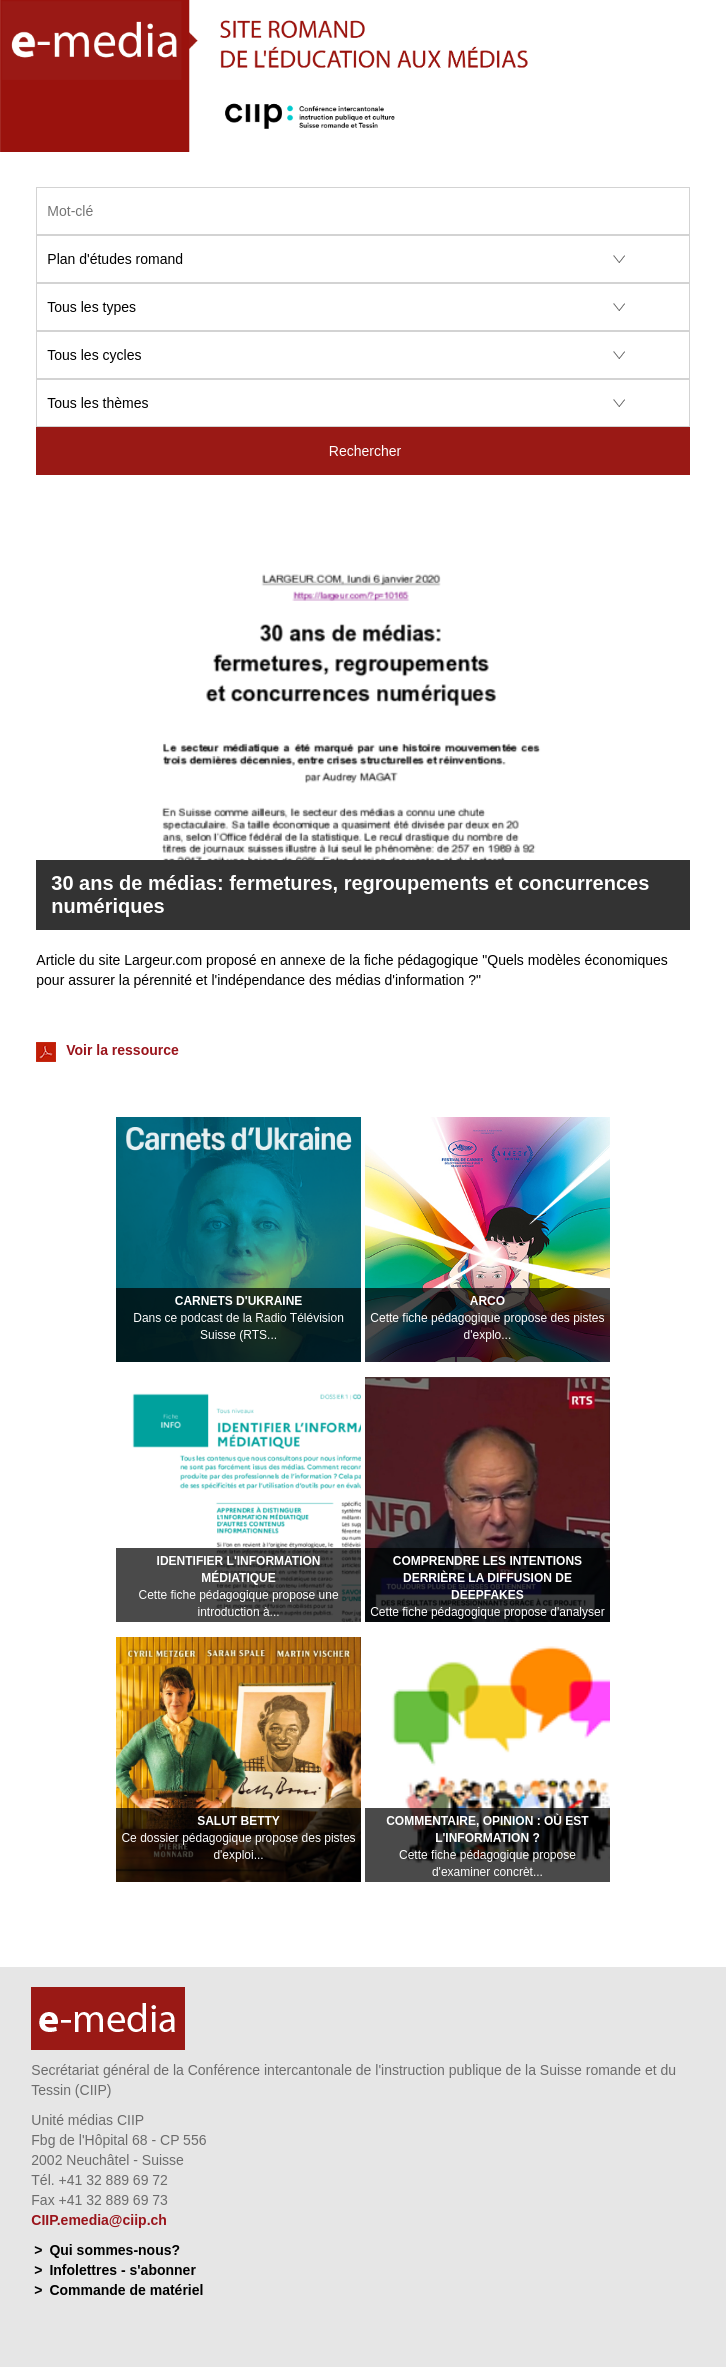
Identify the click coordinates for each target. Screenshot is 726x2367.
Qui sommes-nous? (114, 2250)
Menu (699, 133)
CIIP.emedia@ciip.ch (99, 2220)
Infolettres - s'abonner (122, 2270)
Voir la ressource (107, 1052)
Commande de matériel (126, 2290)
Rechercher (365, 451)
